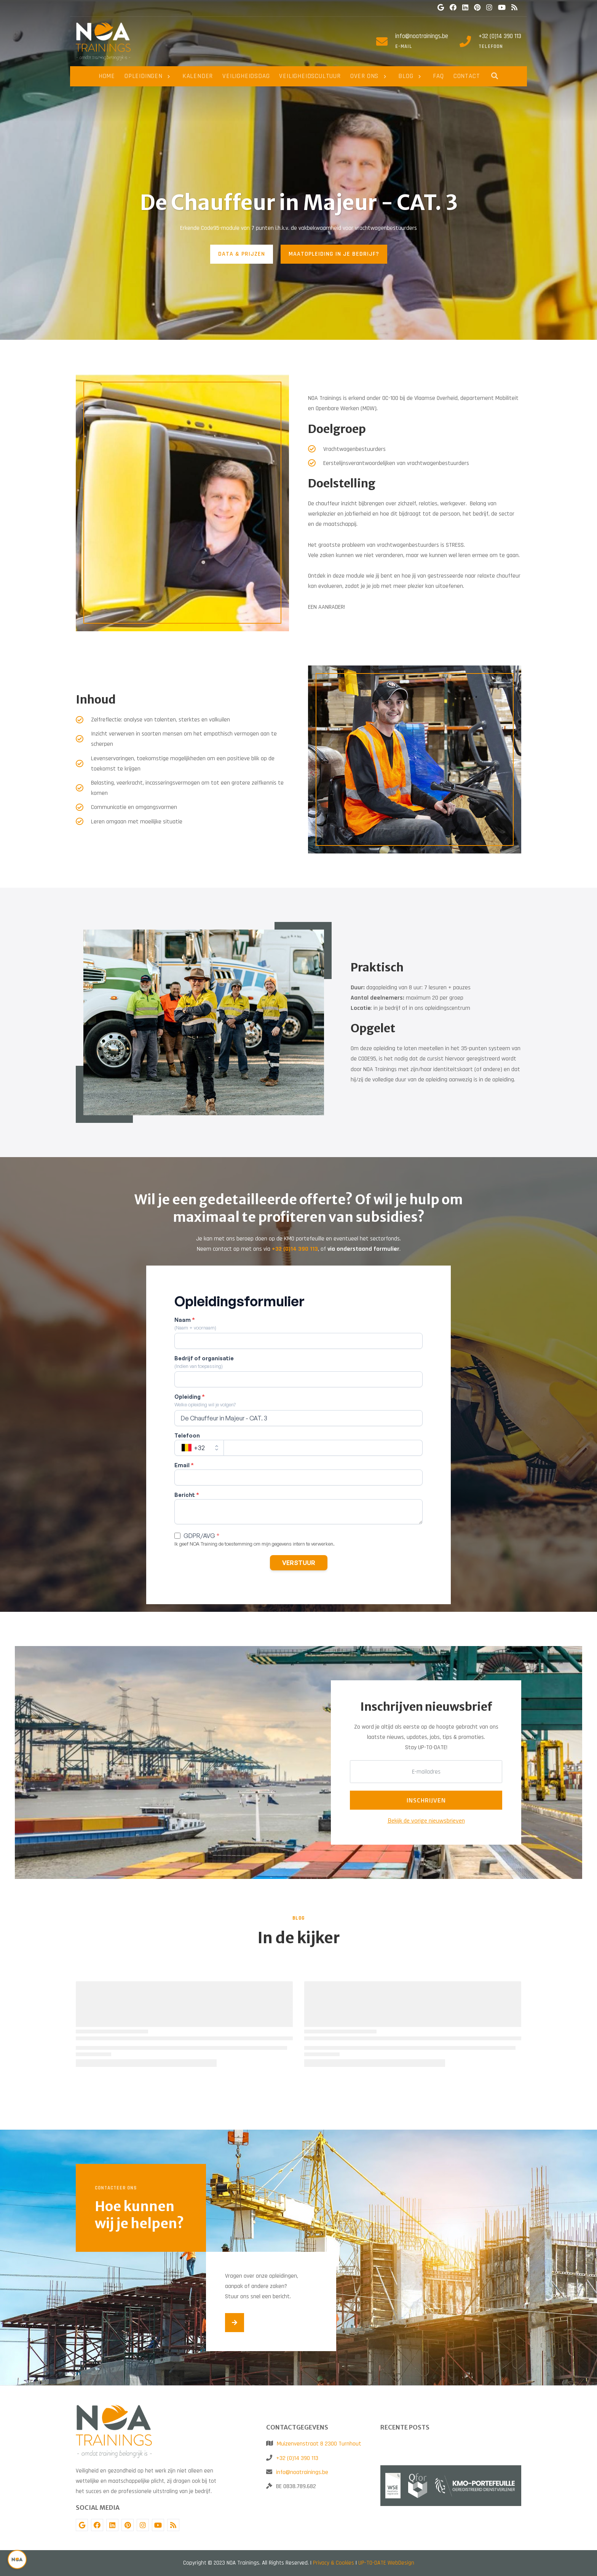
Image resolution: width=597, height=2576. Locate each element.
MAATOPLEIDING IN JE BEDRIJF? (334, 254)
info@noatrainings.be (421, 36)
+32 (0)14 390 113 (500, 36)
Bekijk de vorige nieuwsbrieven (426, 1820)
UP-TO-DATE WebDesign (386, 2562)
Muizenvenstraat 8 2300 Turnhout (319, 2444)
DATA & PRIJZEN (241, 254)
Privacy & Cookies (333, 2562)
